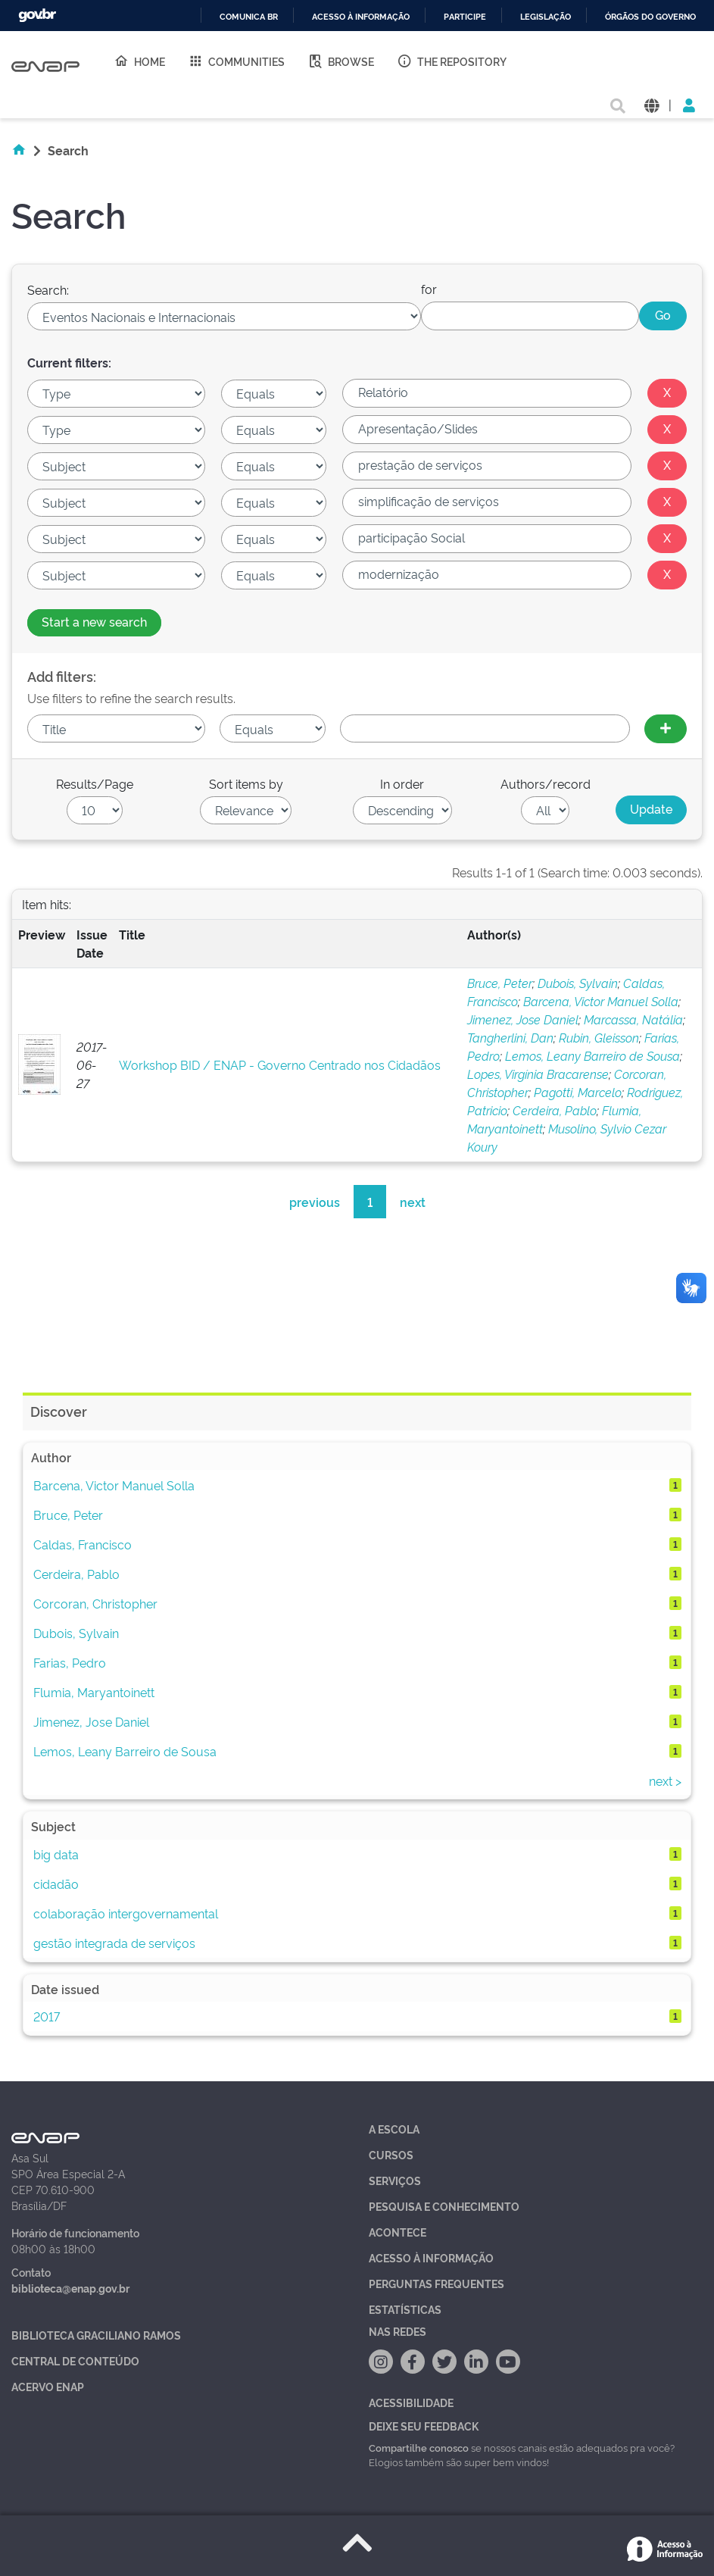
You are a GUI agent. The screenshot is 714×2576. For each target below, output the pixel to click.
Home (139, 60)
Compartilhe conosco (419, 2447)
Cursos (391, 2154)
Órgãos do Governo (650, 17)
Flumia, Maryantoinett (93, 1691)
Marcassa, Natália (633, 1019)
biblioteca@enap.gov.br (70, 2288)
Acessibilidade (411, 2402)
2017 (46, 2016)
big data (56, 1854)
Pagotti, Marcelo (578, 1091)
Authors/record (545, 783)
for (429, 288)
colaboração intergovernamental (125, 1913)
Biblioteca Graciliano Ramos (96, 2334)
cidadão (56, 1883)
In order (402, 783)
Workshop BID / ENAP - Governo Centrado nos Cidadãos (280, 1064)
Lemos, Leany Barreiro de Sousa (592, 1055)
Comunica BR (249, 17)
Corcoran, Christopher (95, 1603)
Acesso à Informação (431, 2257)
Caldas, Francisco (82, 1544)
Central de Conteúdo (75, 2360)
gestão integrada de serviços (114, 1942)
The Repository (452, 60)
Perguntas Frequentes (436, 2283)
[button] (652, 104)
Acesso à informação (361, 17)
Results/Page (94, 783)
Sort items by (246, 783)
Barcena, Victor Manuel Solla (600, 1001)
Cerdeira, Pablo (555, 1110)
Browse (340, 60)
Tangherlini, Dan (510, 1037)
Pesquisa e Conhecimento (444, 2206)
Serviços (395, 2180)
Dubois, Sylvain (578, 982)
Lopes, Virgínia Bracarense (538, 1073)
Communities (236, 60)
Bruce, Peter (499, 982)
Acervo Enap (47, 2386)
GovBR (37, 15)
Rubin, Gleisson (599, 1037)
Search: (48, 289)
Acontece (397, 2231)
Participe (465, 17)
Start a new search (94, 621)
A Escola (394, 2128)
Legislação (545, 17)
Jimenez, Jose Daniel (522, 1019)
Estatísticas (405, 2309)
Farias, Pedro (69, 1662)
